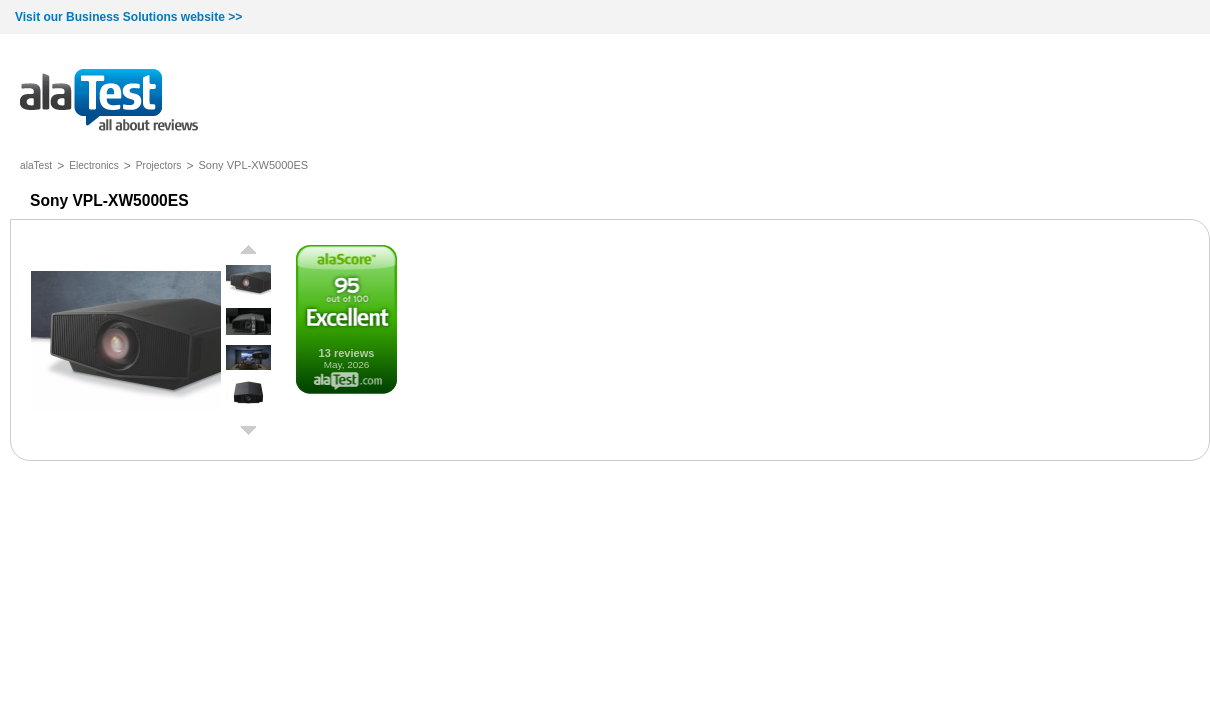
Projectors (159, 165)
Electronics (94, 165)
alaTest (36, 165)
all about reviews (109, 101)
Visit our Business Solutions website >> (128, 17)
